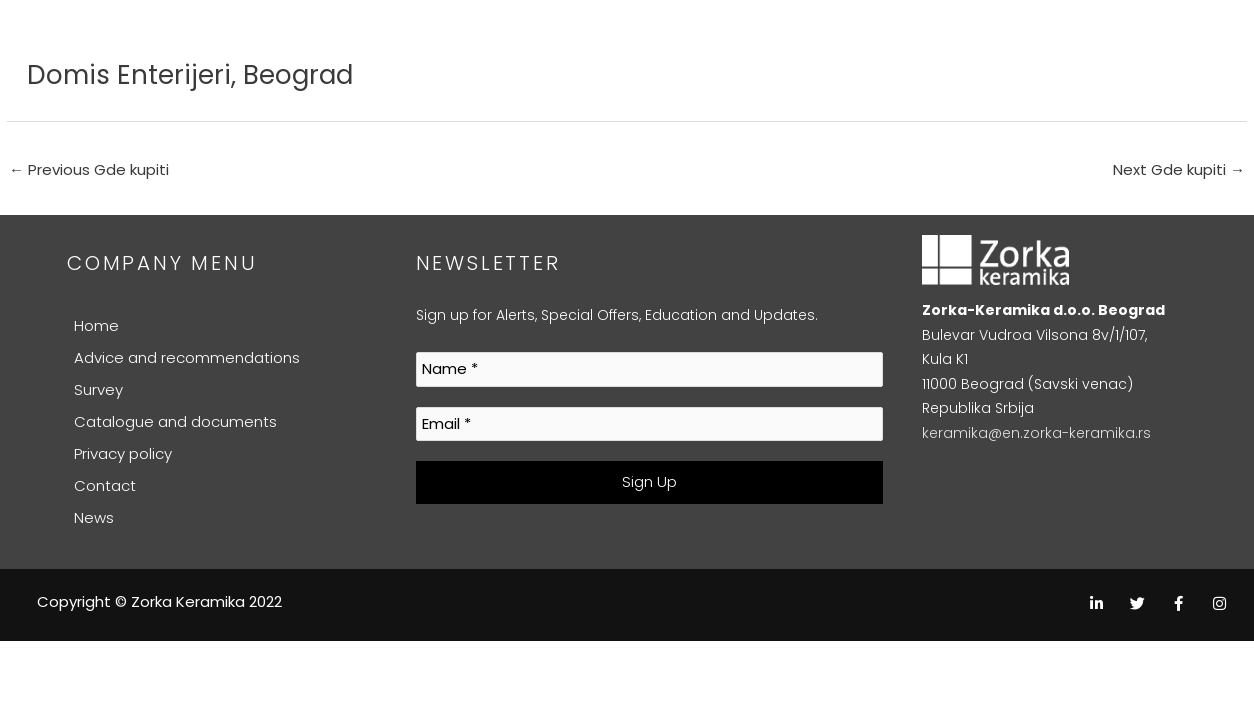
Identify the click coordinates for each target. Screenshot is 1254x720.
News (94, 517)
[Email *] (650, 424)
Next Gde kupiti (1179, 169)
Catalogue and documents (175, 421)
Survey (98, 389)
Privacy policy (123, 453)
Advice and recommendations (187, 357)
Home (96, 325)
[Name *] (650, 369)
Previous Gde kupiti (89, 169)
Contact (105, 485)
